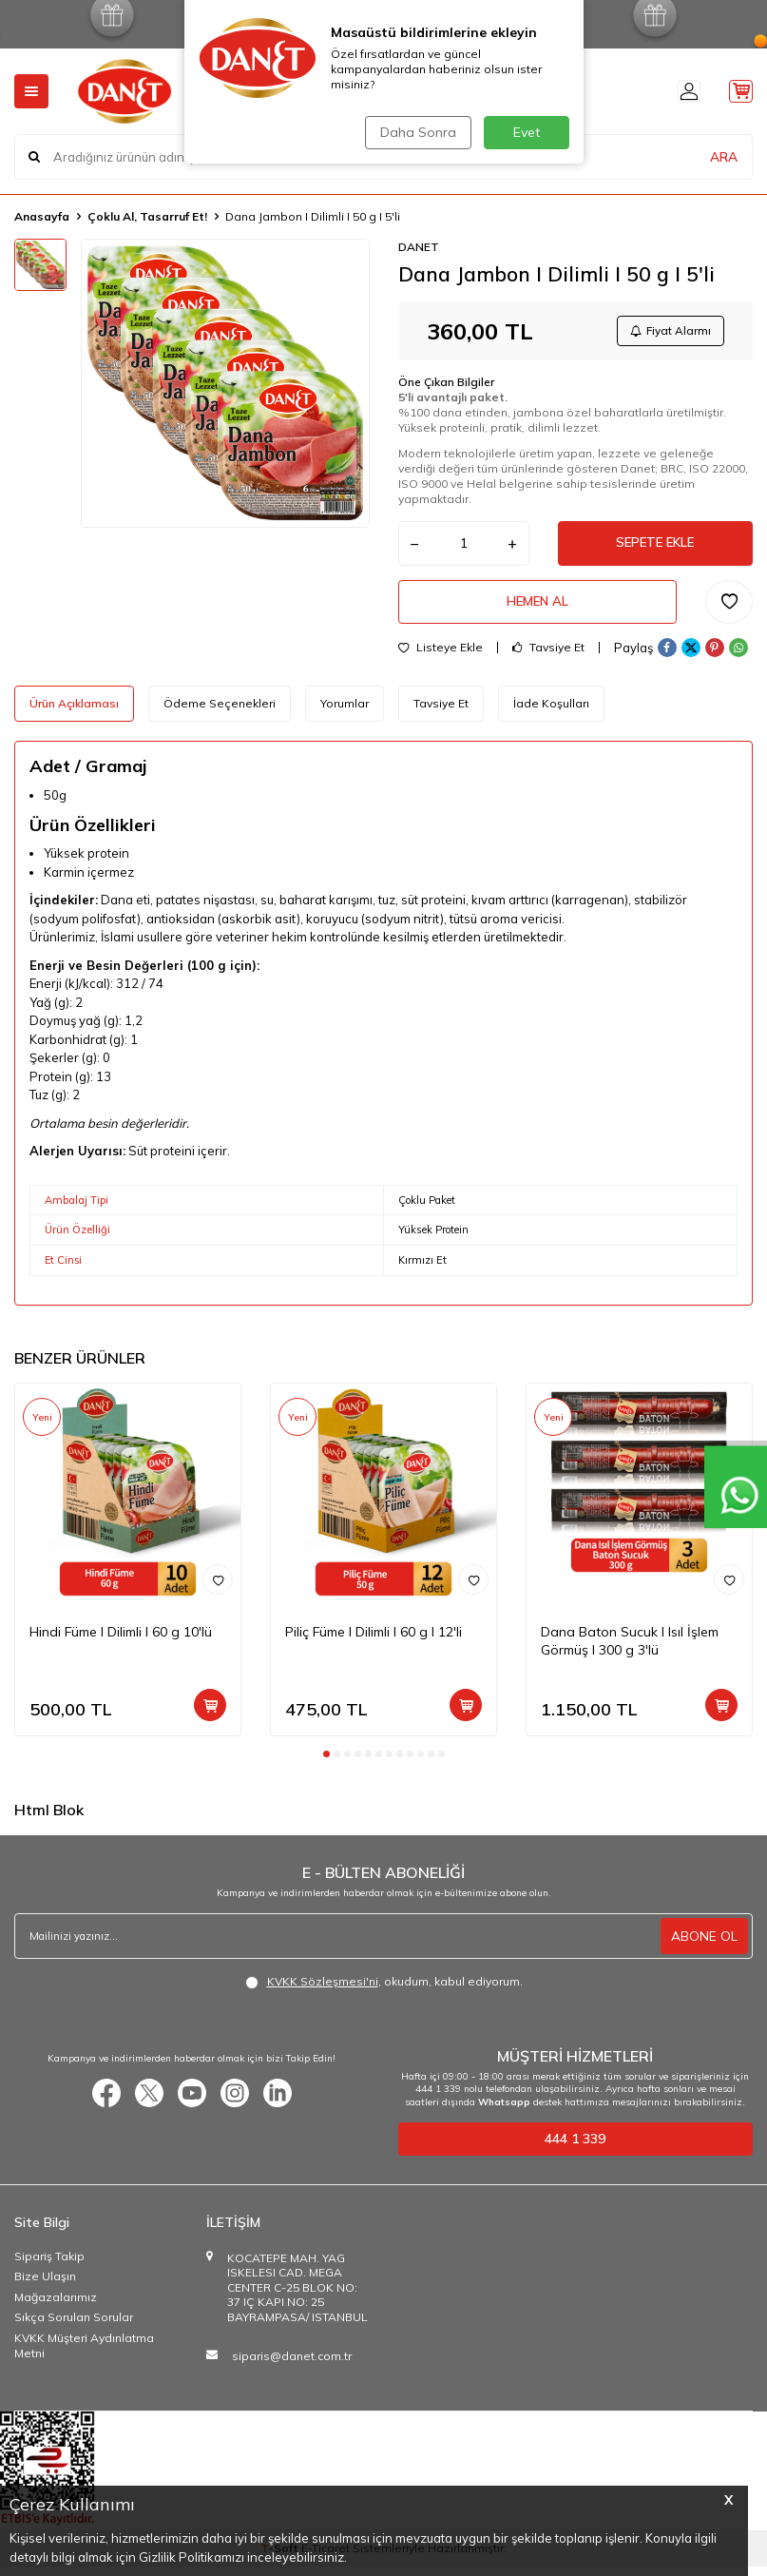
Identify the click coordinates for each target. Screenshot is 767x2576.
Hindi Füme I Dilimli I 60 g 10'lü (120, 1641)
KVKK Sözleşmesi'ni (322, 1992)
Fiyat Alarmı (668, 332)
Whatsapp (504, 2111)
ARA (724, 156)
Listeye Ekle (440, 658)
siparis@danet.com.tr (292, 2365)
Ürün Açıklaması (74, 714)
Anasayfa (41, 216)
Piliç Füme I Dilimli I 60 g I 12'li (373, 1641)
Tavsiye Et (548, 658)
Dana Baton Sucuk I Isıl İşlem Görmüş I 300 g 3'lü (630, 1650)
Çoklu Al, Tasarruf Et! (147, 216)
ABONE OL (704, 1945)
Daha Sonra (416, 132)
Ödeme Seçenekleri (219, 714)
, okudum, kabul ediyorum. (384, 1992)
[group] (225, 383)
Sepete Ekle (655, 547)
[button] (326, 1763)
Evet (526, 132)
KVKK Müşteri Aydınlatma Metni (84, 2355)
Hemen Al (537, 609)
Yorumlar (344, 714)
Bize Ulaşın (45, 2285)
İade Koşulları (551, 714)
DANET (418, 247)
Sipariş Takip (49, 2265)
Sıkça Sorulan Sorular (73, 2327)
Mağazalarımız (55, 2306)
